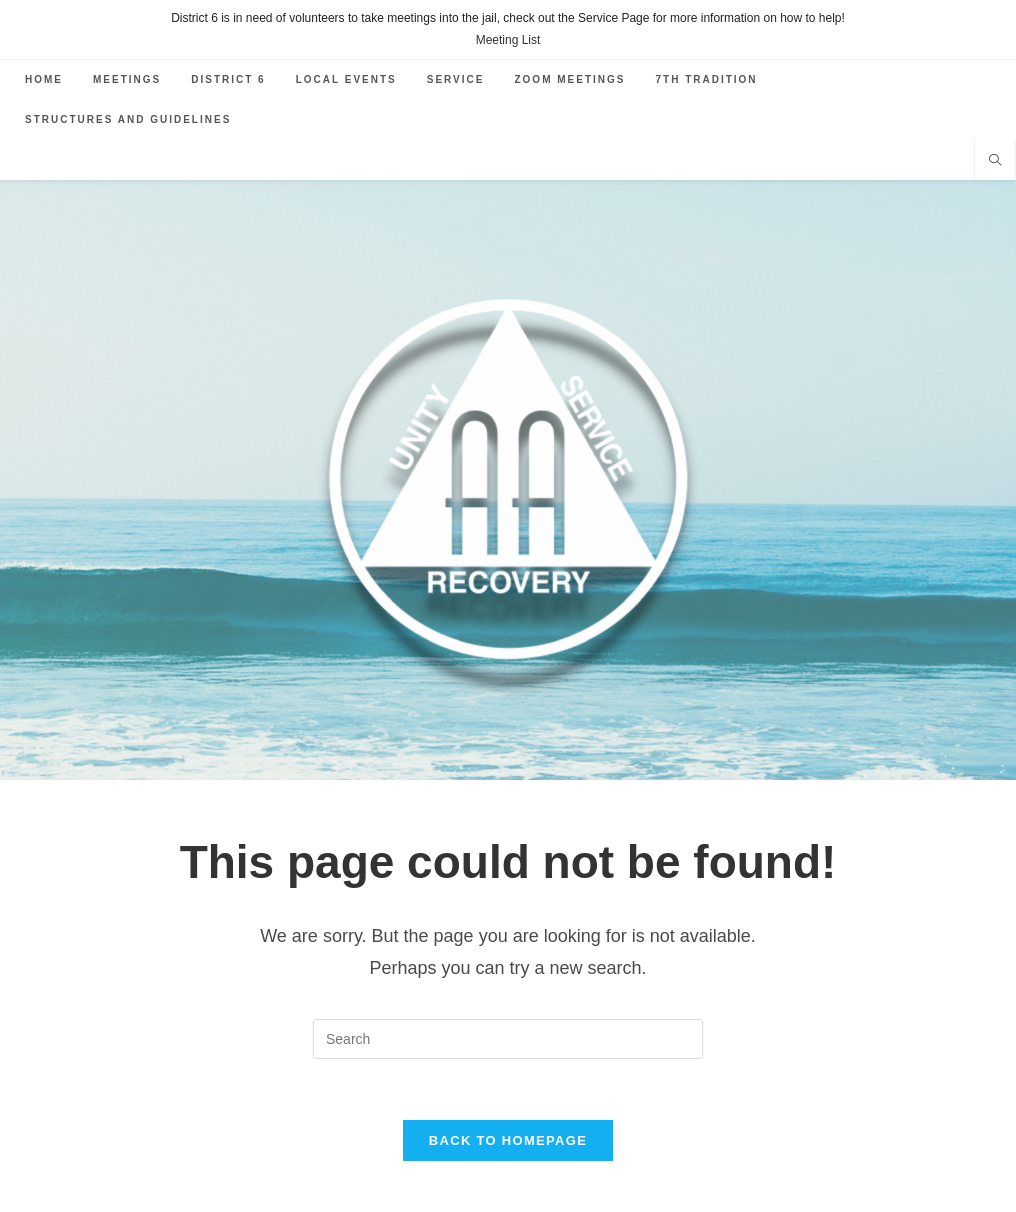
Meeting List (508, 40)
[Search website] (995, 162)
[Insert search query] (508, 1039)
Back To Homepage (508, 1140)
